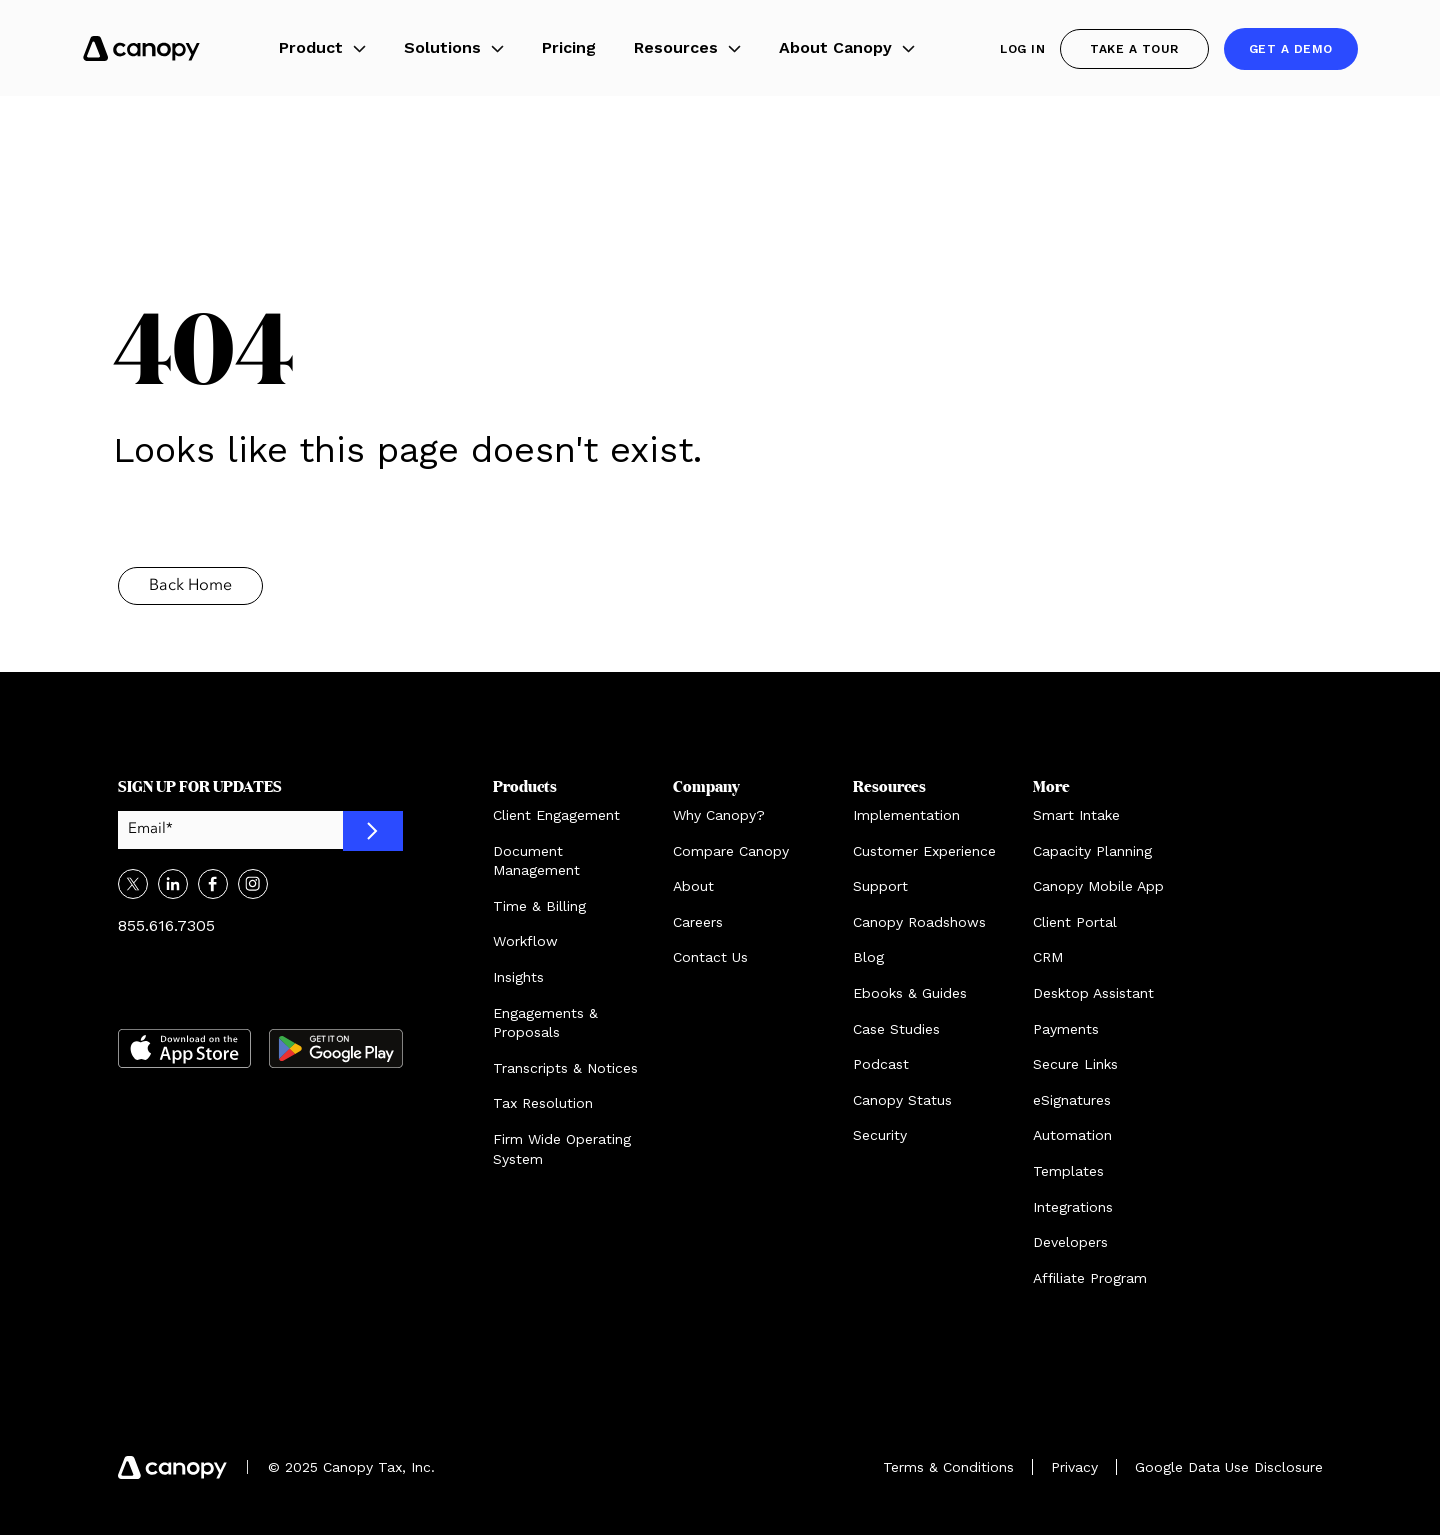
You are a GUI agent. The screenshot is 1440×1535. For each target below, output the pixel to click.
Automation (1072, 1135)
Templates (1068, 1171)
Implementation (906, 815)
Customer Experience (924, 851)
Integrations (1073, 1207)
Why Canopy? (719, 815)
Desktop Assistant (1093, 993)
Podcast (881, 1064)
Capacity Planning (1092, 851)
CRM (1048, 957)
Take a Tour (1134, 49)
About (693, 886)
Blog (868, 957)
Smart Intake (1076, 815)
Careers (698, 922)
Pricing (569, 47)
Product (322, 47)
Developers (1070, 1242)
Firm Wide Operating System (562, 1149)
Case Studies (896, 1029)
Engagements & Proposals (545, 1023)
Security (880, 1135)
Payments (1066, 1029)
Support (880, 886)
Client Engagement (556, 815)
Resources (687, 47)
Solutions (454, 47)
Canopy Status (902, 1100)
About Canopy (847, 47)
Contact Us (710, 957)
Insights (518, 977)
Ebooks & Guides (910, 993)
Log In (1022, 49)
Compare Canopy (731, 851)
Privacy (1074, 1467)
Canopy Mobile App (1098, 886)
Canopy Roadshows (919, 922)
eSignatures (1072, 1100)
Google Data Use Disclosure (1229, 1467)
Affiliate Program (1090, 1278)
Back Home (190, 586)
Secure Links (1075, 1064)
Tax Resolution (543, 1103)
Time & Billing (539, 906)
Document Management (536, 861)
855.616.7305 (166, 925)
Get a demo (1291, 49)
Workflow (525, 941)
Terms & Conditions (948, 1467)
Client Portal (1075, 922)
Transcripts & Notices (565, 1068)
